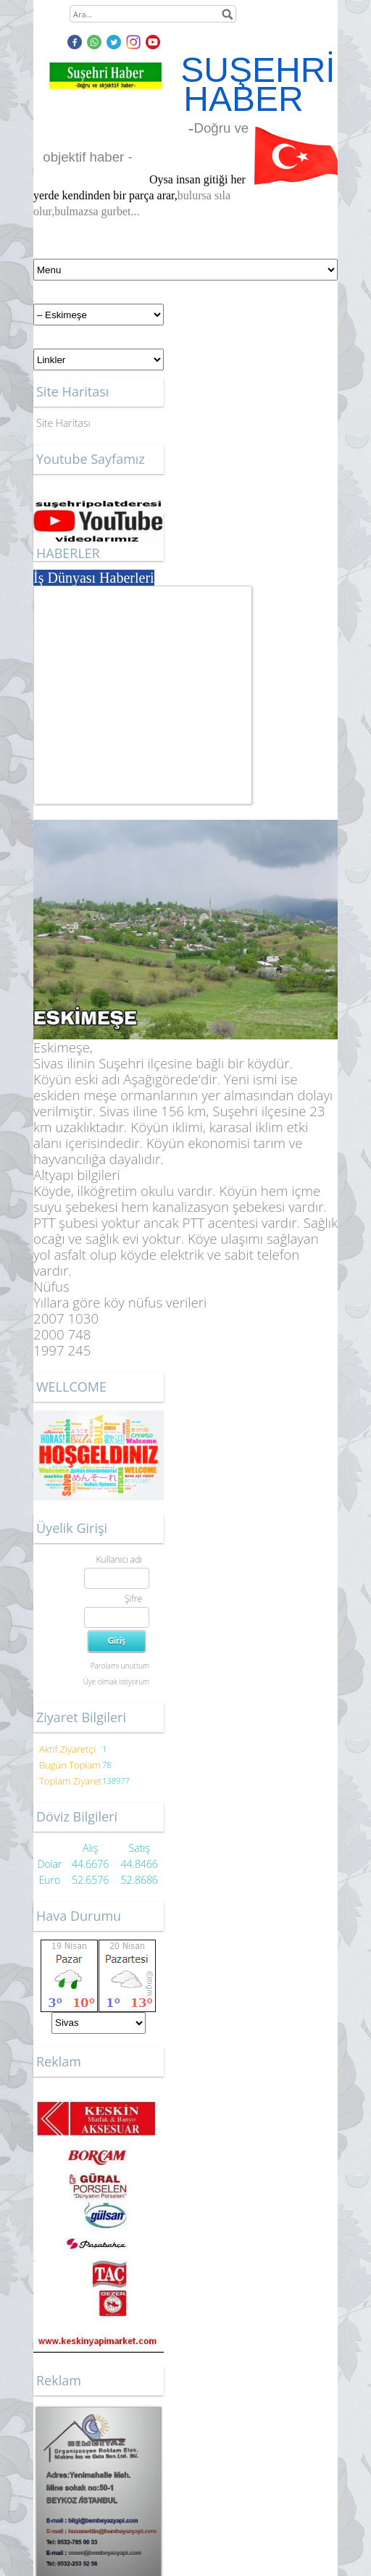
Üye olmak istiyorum (116, 1682)
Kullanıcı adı (119, 1559)
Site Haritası (63, 423)
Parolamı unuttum (120, 1666)
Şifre (133, 1598)
